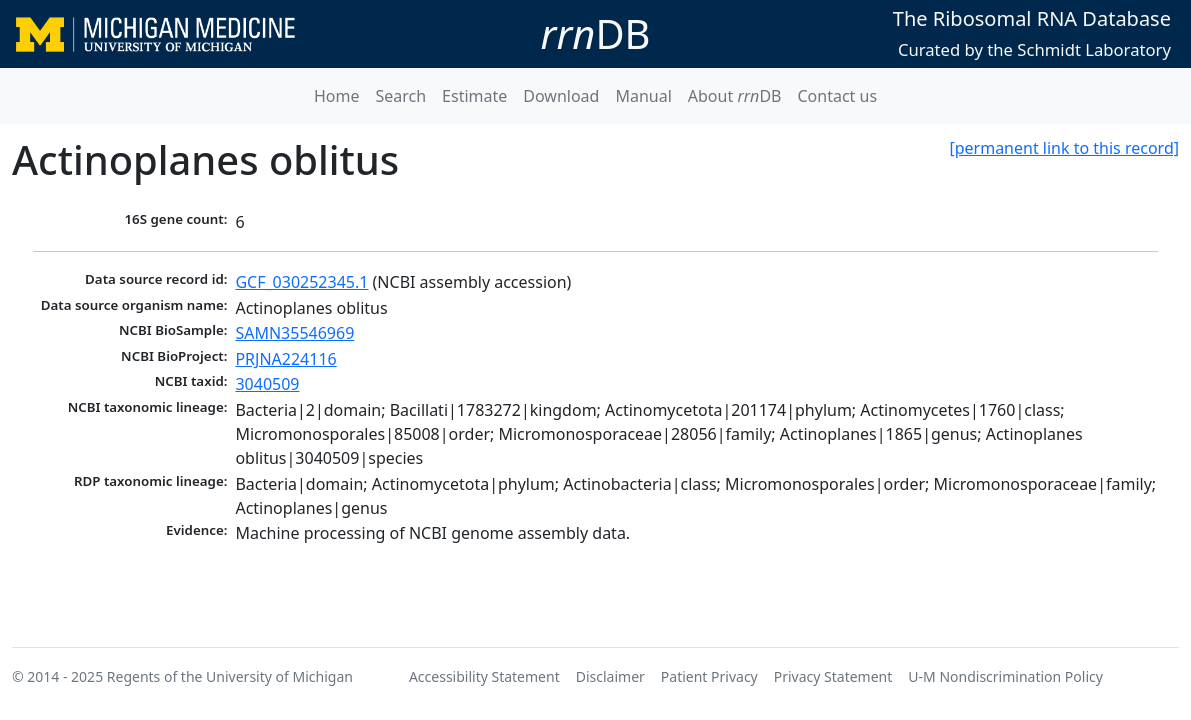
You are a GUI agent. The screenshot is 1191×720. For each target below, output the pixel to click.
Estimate (474, 96)
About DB (735, 96)
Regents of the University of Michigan (230, 676)
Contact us (837, 96)
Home (337, 96)
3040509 (267, 384)
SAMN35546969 (294, 333)
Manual (643, 96)
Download (561, 96)
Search (400, 96)
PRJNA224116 (285, 359)
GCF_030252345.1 (301, 282)
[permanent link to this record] (1064, 148)
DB (596, 33)
